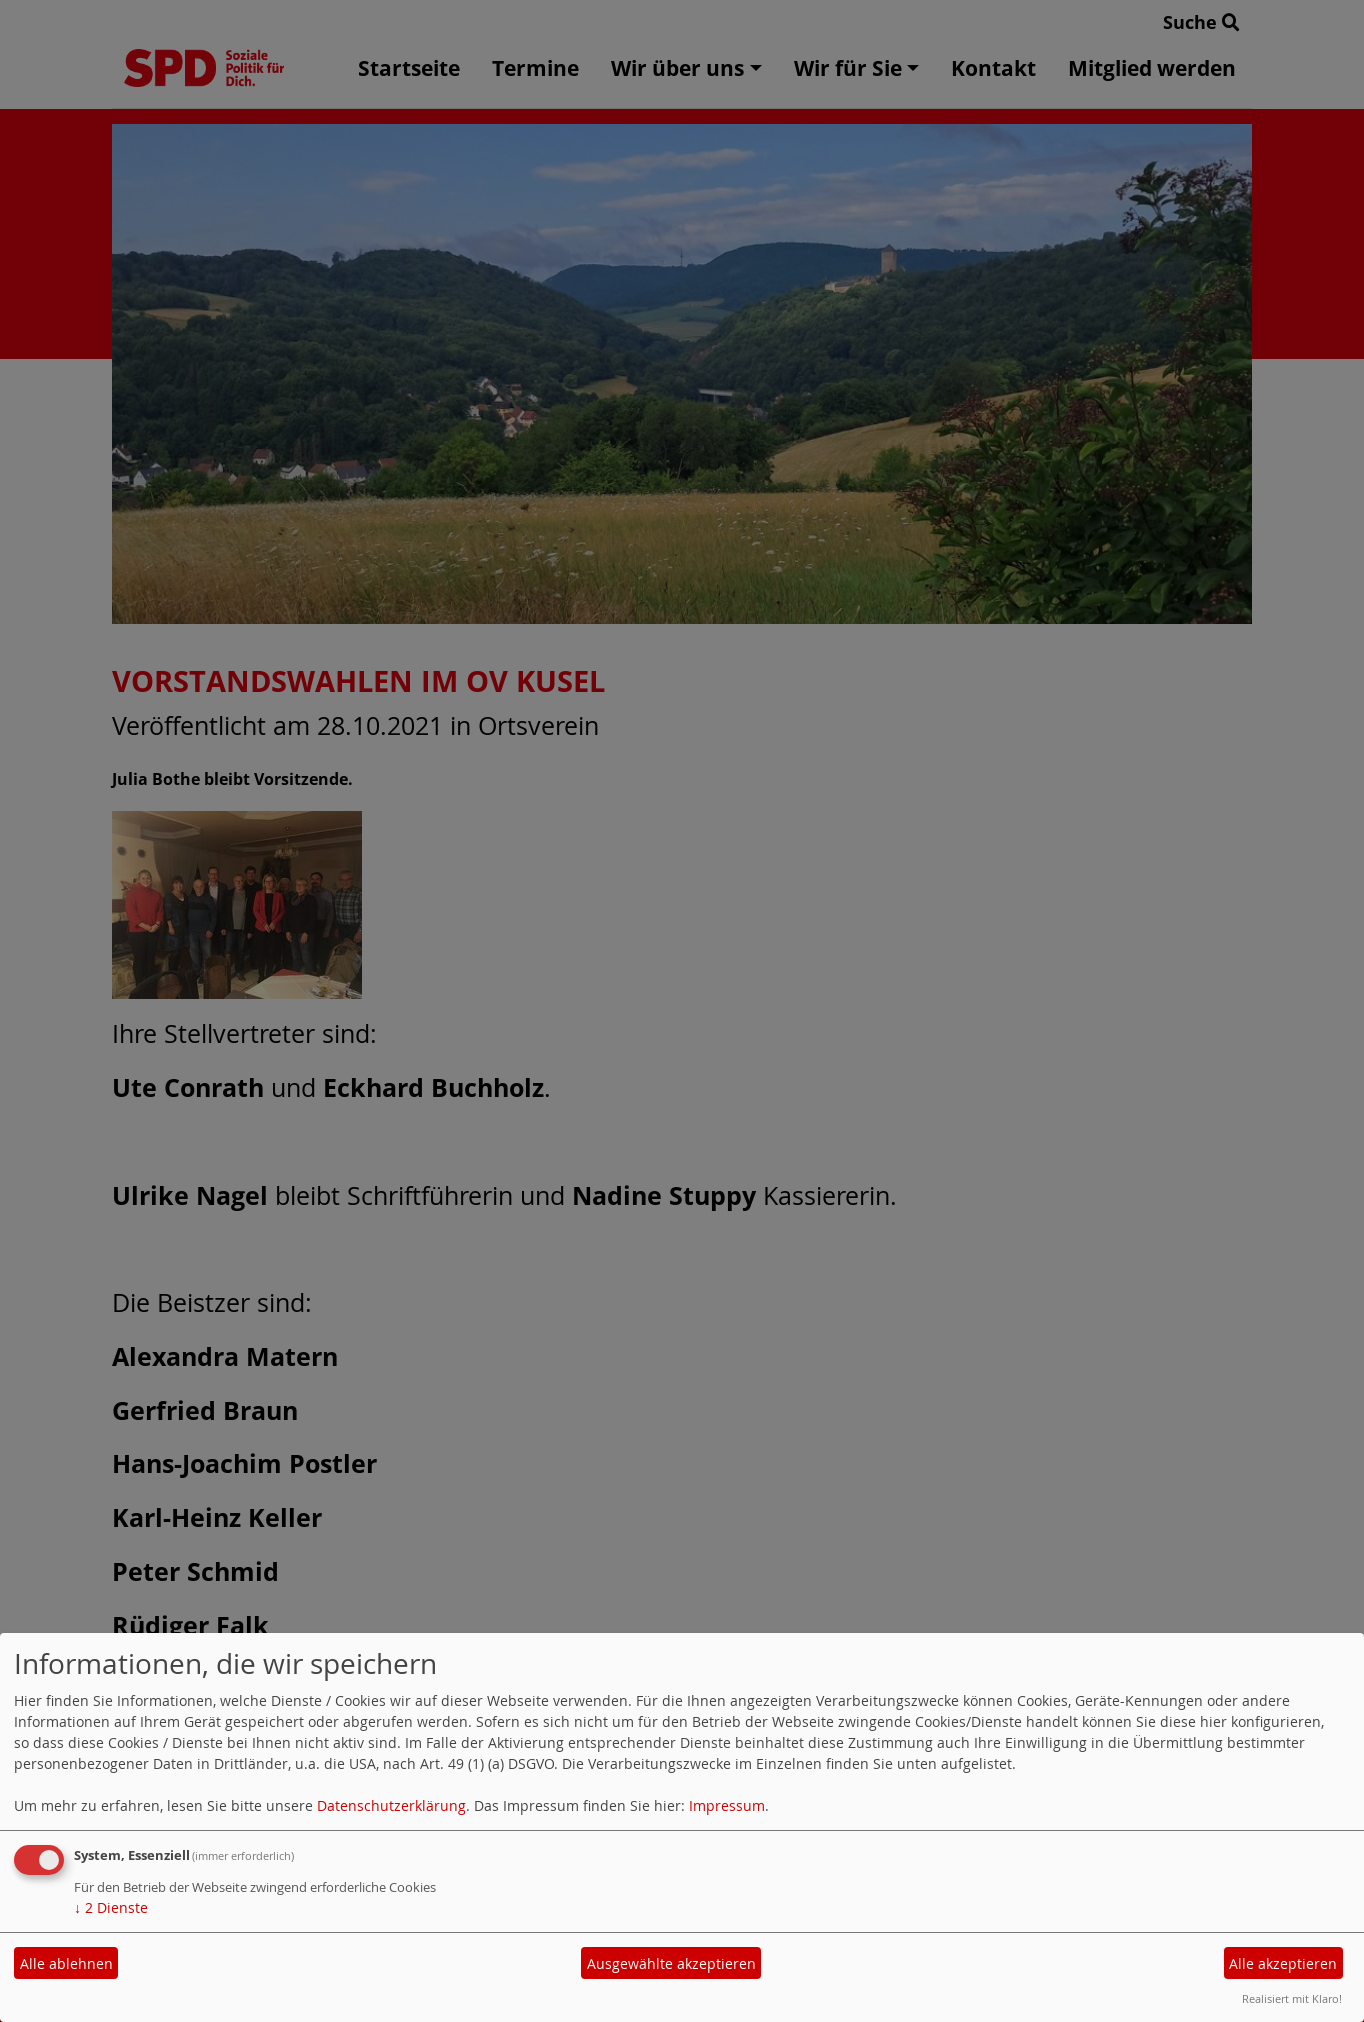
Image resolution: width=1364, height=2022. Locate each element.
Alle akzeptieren (1283, 1963)
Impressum (727, 1805)
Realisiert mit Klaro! (1292, 1998)
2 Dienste (111, 1907)
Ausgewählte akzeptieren (671, 1963)
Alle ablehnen (66, 1963)
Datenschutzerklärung (391, 1805)
